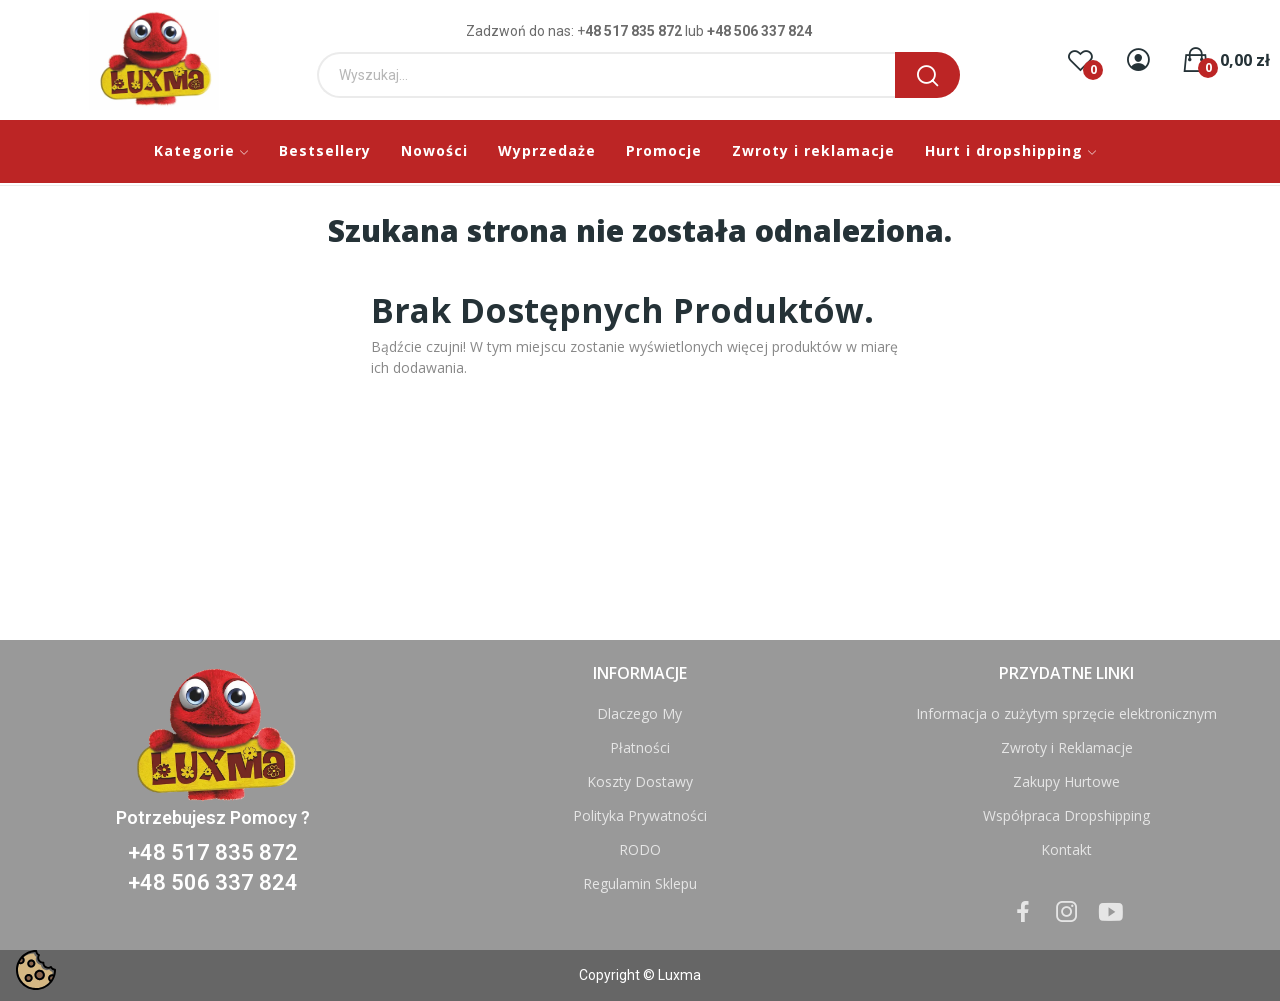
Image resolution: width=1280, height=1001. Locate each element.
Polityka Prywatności (640, 815)
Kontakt (1066, 849)
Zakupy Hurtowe (1066, 781)
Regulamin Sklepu (640, 883)
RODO (640, 849)
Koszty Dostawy (640, 781)
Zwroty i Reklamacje (1067, 747)
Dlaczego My (639, 713)
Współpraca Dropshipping (1066, 815)
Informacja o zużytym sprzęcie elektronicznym (1066, 713)
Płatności (640, 747)
